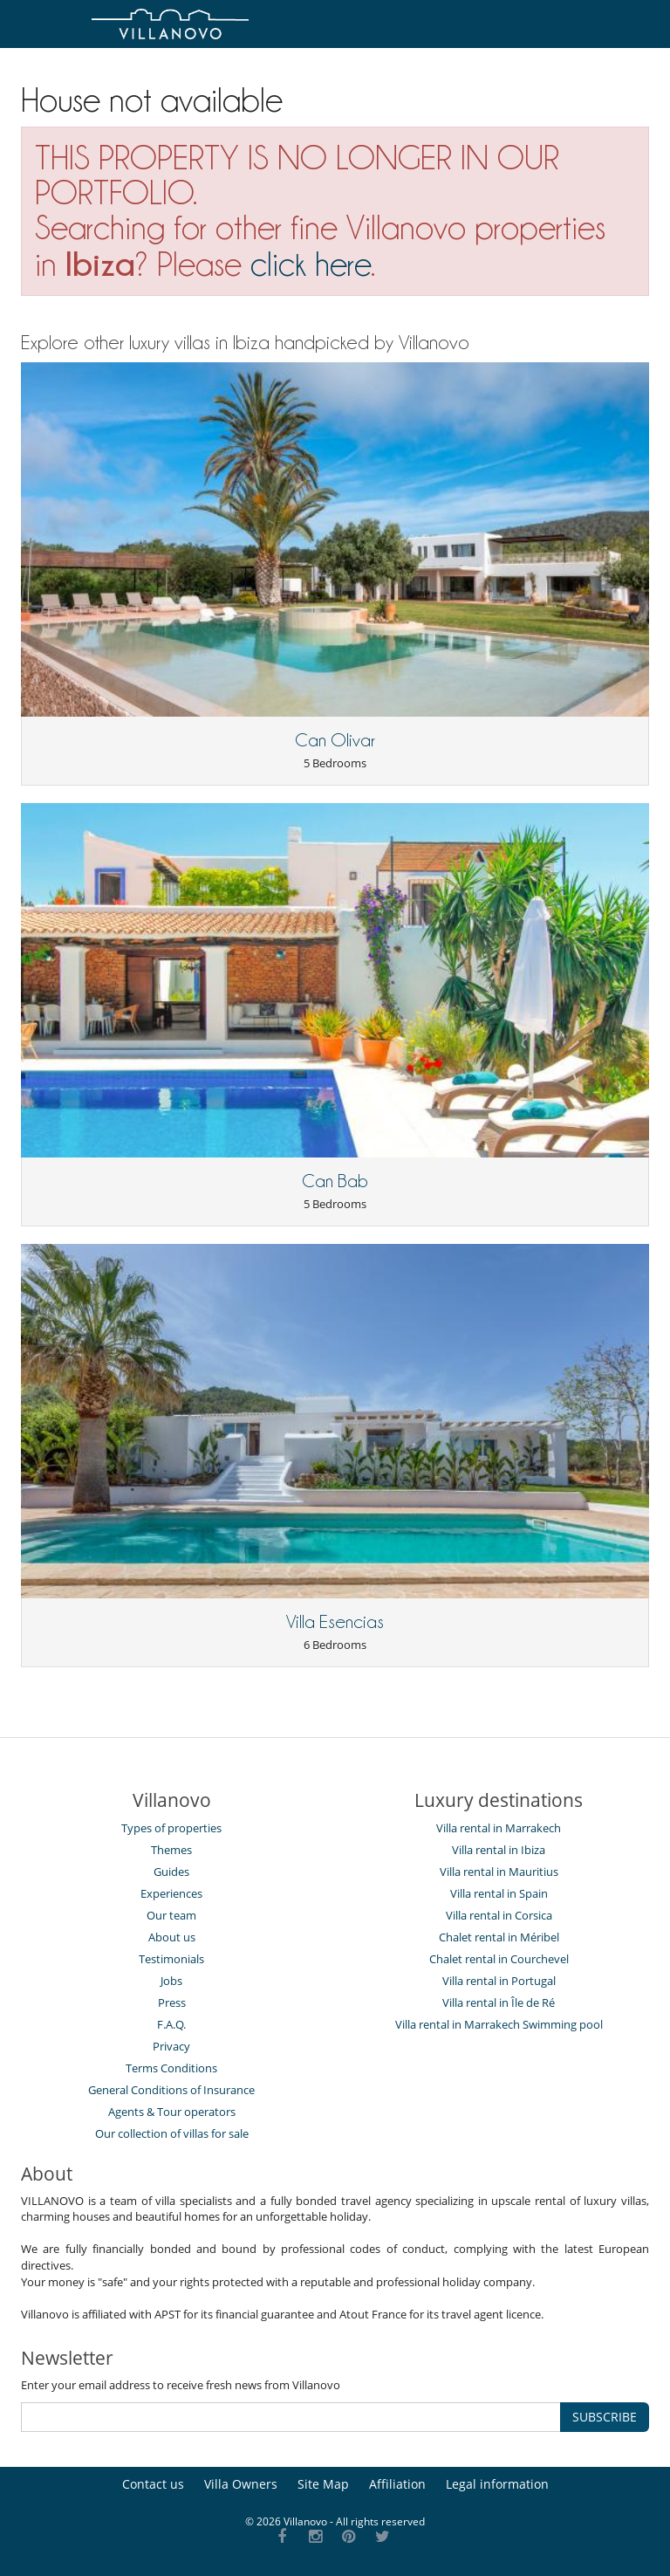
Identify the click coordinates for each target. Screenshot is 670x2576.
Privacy (171, 2046)
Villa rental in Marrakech (498, 1828)
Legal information (497, 2484)
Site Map (323, 2484)
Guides (171, 1871)
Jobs (171, 1981)
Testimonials (171, 1959)
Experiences (171, 1893)
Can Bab (335, 1181)
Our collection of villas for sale (172, 2133)
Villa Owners (240, 2484)
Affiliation (397, 2484)
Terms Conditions (171, 2068)
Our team (171, 1915)
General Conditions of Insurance (171, 2090)
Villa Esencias (335, 1621)
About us (171, 1937)
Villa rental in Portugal (499, 1981)
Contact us (153, 2484)
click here (310, 264)
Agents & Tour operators (172, 2111)
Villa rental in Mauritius (499, 1871)
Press (172, 2002)
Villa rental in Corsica (499, 1915)
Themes (171, 1850)
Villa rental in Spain (499, 1893)
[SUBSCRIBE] (291, 2417)
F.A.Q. (171, 2024)
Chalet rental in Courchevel (499, 1959)
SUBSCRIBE (604, 2416)
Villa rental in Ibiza (498, 1850)
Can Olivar (335, 740)
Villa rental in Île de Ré (498, 2002)
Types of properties (171, 1828)
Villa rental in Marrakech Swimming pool (499, 2024)
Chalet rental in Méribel (499, 1937)
